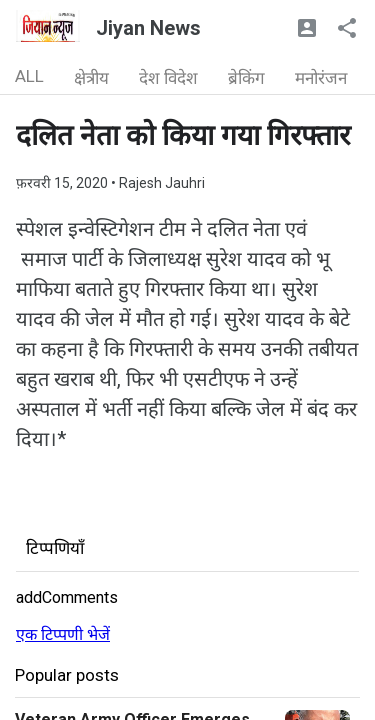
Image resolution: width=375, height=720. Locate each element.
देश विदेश (168, 78)
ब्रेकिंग (246, 78)
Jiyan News (148, 28)
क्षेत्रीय (91, 78)
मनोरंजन (321, 78)
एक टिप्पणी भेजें (63, 634)
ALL (29, 76)
